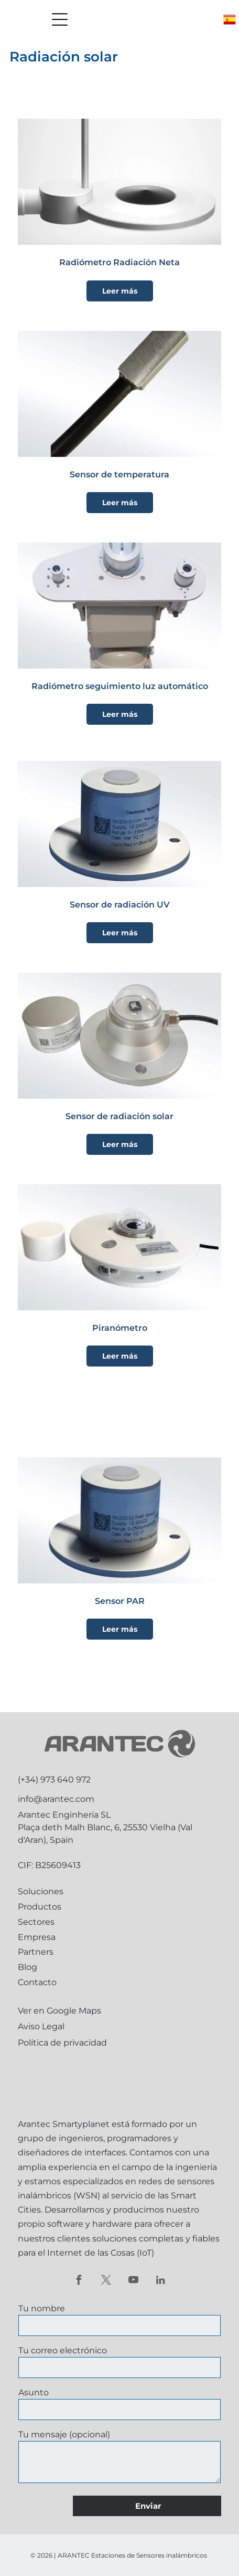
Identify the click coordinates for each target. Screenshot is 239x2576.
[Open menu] (60, 19)
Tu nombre (41, 2308)
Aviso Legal (41, 2026)
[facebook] (78, 2281)
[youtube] (133, 2281)
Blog (27, 1967)
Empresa (37, 1937)
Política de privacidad (62, 2043)
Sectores (36, 1922)
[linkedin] (160, 2281)
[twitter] (106, 2281)
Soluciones (40, 1891)
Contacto (37, 1982)
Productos (39, 1907)
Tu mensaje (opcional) (64, 2434)
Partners (35, 1952)
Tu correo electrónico (62, 2350)
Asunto (33, 2392)
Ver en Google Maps (59, 2011)
